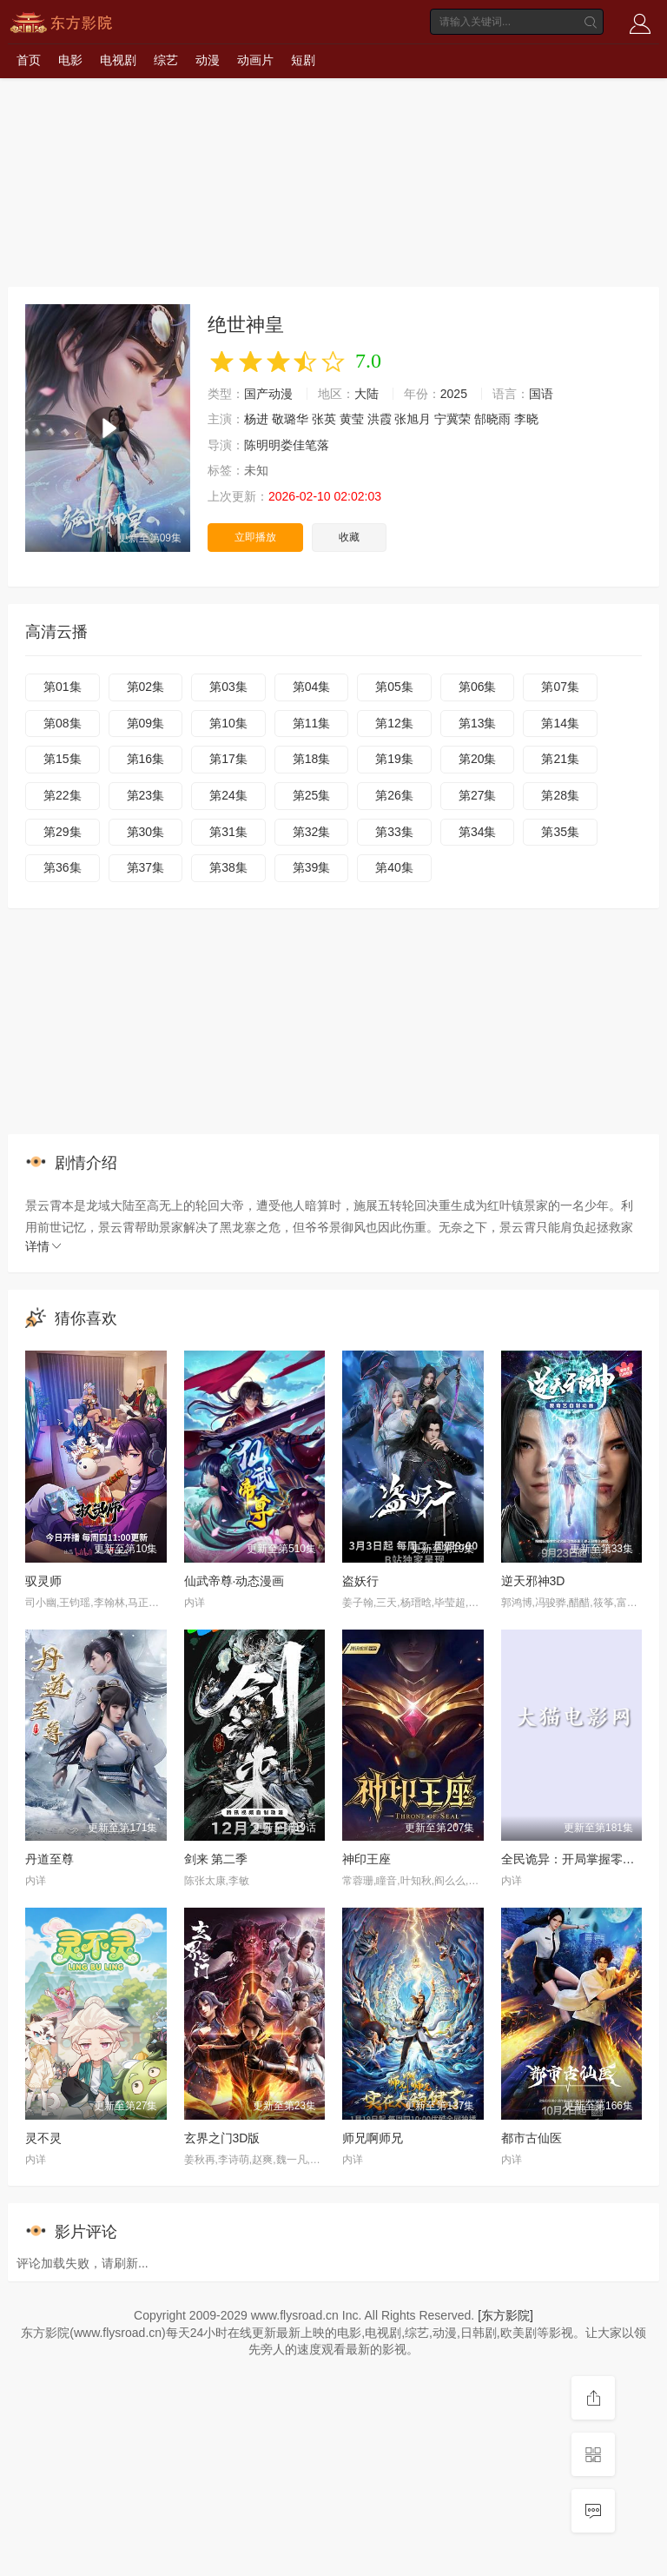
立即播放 (255, 537)
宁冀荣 (452, 419)
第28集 (560, 795)
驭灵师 (43, 1581)
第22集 (62, 795)
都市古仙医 (531, 2138)
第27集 (478, 795)
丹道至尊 (49, 1859)
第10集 (228, 723)
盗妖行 (360, 1581)
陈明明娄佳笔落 (286, 445)
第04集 (312, 687)
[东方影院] (505, 2315)
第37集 (146, 867)
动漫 (207, 60)
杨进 (256, 419)
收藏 (349, 537)
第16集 (146, 759)
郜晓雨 (492, 419)
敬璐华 (290, 419)
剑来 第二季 (216, 1859)
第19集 (394, 759)
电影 (70, 60)
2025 (453, 394)
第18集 (312, 759)
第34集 (478, 832)
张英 (324, 419)
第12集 (394, 723)
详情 (44, 1246)
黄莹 (352, 419)
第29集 (62, 832)
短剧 (303, 60)
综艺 (166, 60)
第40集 (394, 867)
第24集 (228, 795)
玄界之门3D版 (222, 2138)
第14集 (560, 723)
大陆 (366, 394)
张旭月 (412, 419)
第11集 (312, 723)
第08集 (62, 723)
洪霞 (379, 419)
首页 (29, 60)
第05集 (394, 687)
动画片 (255, 60)
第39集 (312, 867)
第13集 (478, 723)
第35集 (560, 832)
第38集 (228, 867)
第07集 (560, 687)
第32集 (312, 832)
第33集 (394, 832)
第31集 (228, 832)
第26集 (394, 795)
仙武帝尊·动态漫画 (234, 1581)
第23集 (146, 795)
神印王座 (366, 1859)
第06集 (478, 687)
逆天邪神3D (533, 1581)
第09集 (146, 723)
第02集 (146, 687)
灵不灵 (43, 2138)
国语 (541, 394)
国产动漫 (268, 394)
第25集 (312, 795)
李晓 (526, 419)
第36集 (62, 867)
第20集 (478, 759)
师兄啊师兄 (372, 2138)
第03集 (228, 687)
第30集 (146, 832)
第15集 (62, 759)
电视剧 (118, 60)
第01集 (62, 687)
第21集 (560, 759)
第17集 (228, 759)
